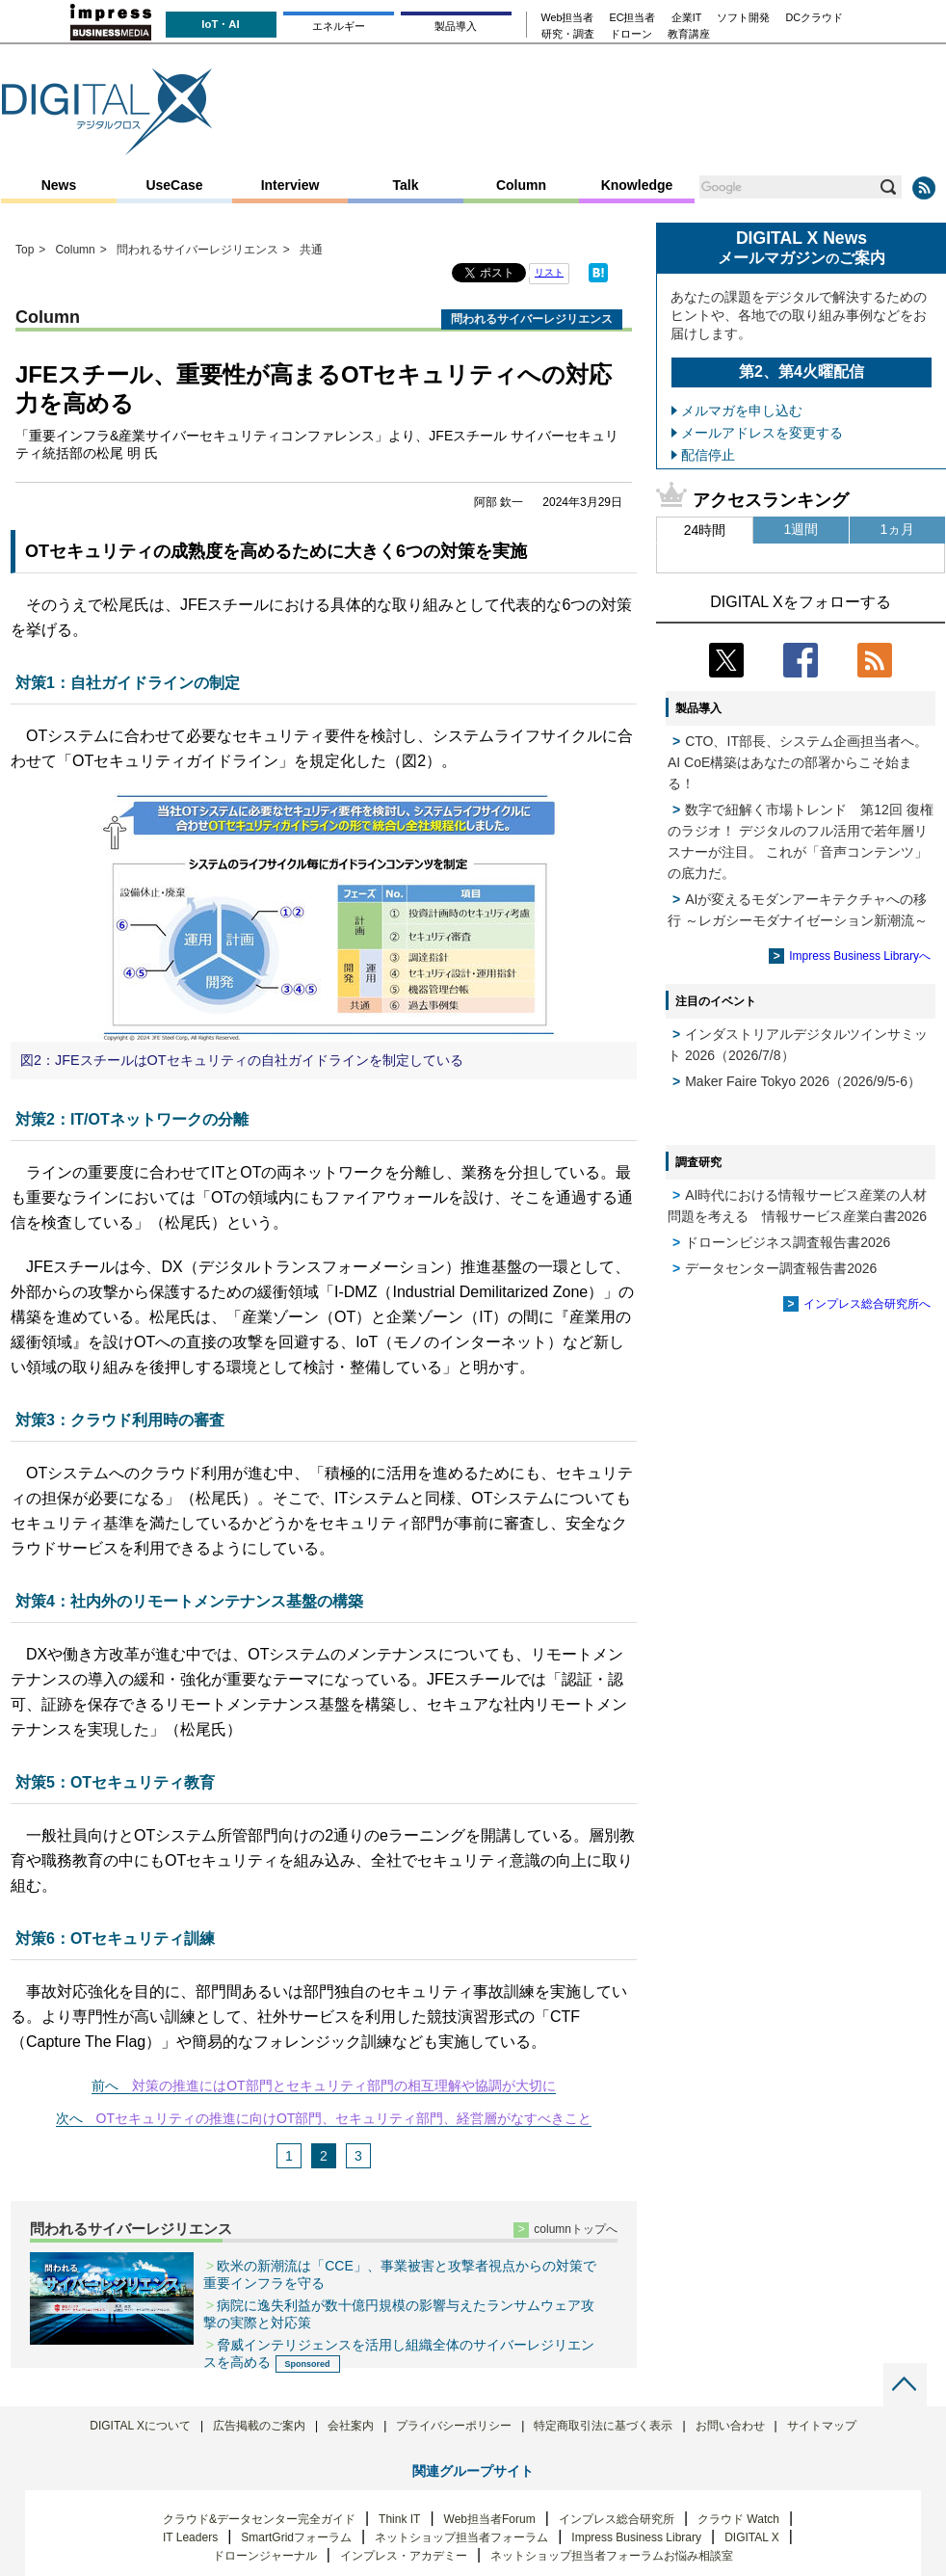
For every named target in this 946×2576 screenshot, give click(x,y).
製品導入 (455, 26)
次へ (69, 2118)
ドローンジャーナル (265, 2556)
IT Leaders (190, 2537)
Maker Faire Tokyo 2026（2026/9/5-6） (803, 1081)
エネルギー (338, 26)
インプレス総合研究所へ (867, 1304)
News (59, 185)
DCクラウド (814, 18)
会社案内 (351, 2425)
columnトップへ (576, 2229)
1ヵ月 (897, 529)
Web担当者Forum (490, 2519)
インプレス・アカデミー (403, 2556)
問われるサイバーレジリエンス (131, 2228)
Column (521, 185)
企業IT (686, 18)
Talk (406, 185)
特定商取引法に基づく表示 (603, 2425)
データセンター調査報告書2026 (781, 1268)
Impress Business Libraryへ (860, 956)
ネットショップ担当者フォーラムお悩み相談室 (611, 2556)
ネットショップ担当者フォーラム (461, 2537)
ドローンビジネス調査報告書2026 (787, 1242)
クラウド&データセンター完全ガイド (259, 2519)
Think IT (399, 2519)
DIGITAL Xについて (140, 2425)
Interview (290, 185)
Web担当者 (567, 18)
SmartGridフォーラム (296, 2537)
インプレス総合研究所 (616, 2519)
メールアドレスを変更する (762, 432)
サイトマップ (821, 2425)
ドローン (631, 34)
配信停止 (708, 455)
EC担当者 (633, 18)
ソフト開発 (743, 18)
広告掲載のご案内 (259, 2425)
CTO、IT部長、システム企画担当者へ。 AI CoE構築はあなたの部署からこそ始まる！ (798, 762)
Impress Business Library (636, 2537)
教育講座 (689, 34)
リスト (549, 272)
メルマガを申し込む (741, 410)
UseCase (173, 185)
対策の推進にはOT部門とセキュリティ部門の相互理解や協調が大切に (343, 2085)
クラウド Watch (738, 2519)
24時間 (705, 530)
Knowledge (637, 185)
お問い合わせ (730, 2425)
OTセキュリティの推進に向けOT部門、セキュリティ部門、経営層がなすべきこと (344, 2118)
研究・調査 (567, 34)
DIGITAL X (751, 2537)
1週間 (801, 529)
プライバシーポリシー (454, 2425)
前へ (105, 2085)
